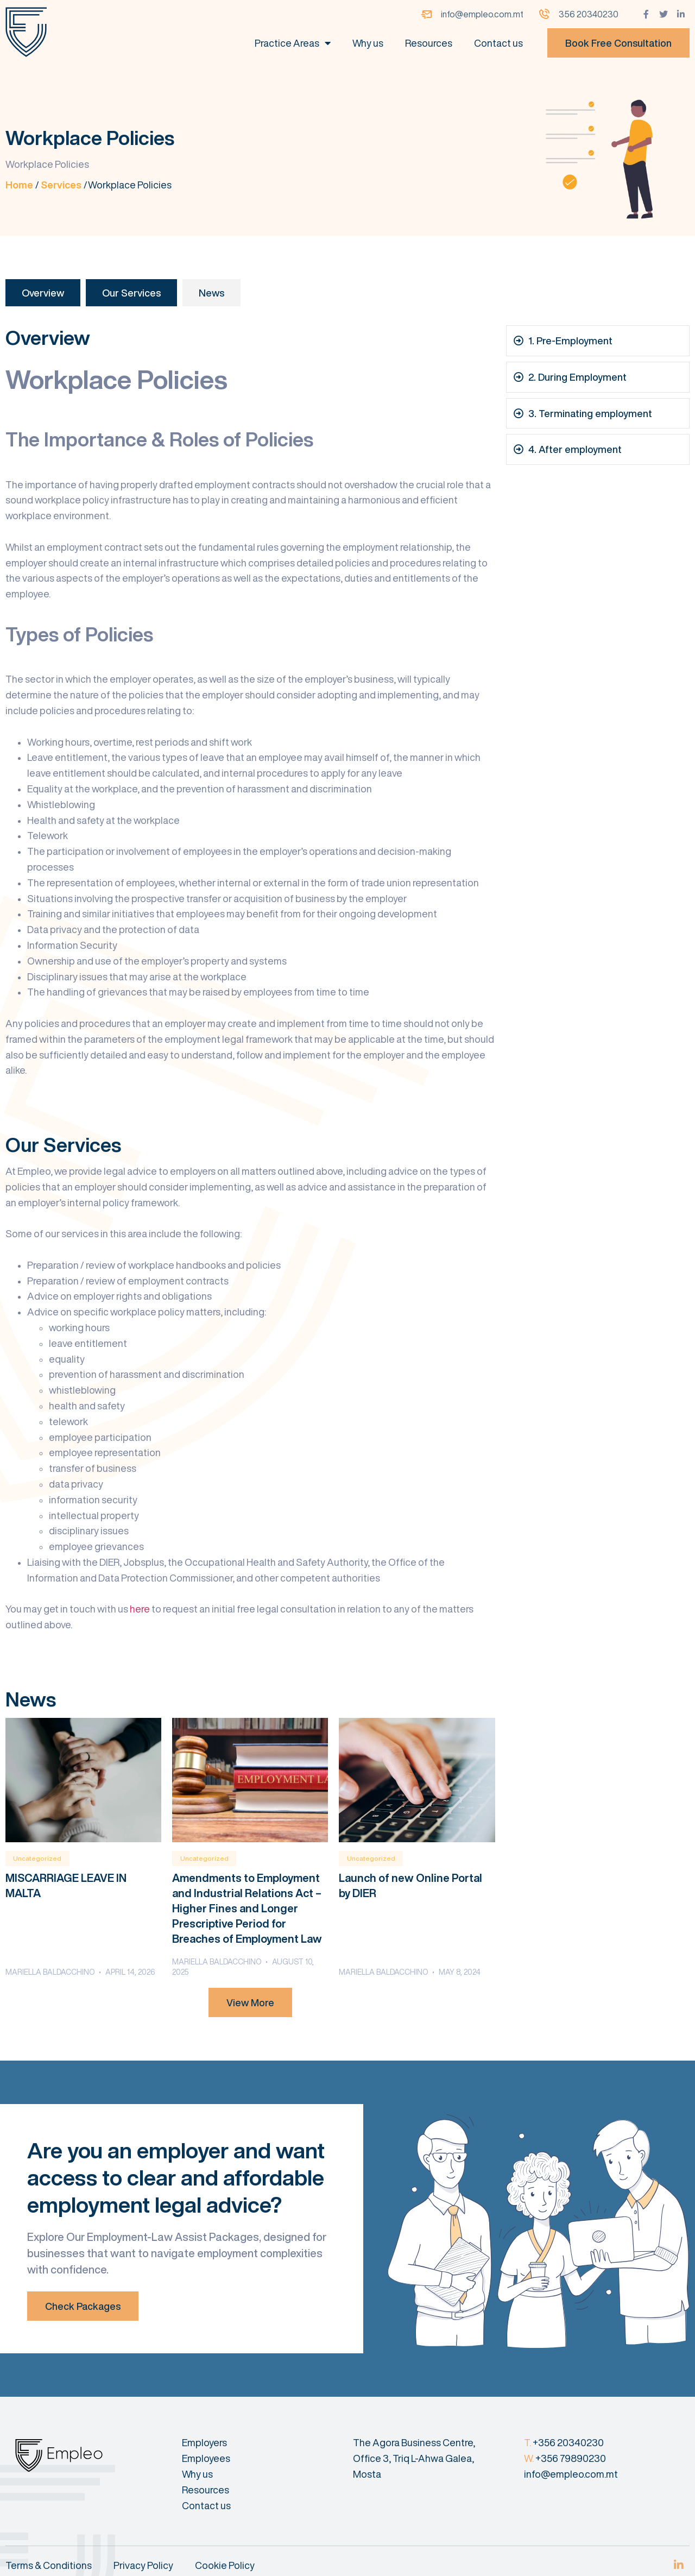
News (211, 293)
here (140, 1609)
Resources (428, 43)
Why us (367, 43)
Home (19, 185)
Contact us (498, 43)
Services (61, 185)
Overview (43, 293)
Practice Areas (293, 43)
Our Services (131, 293)
